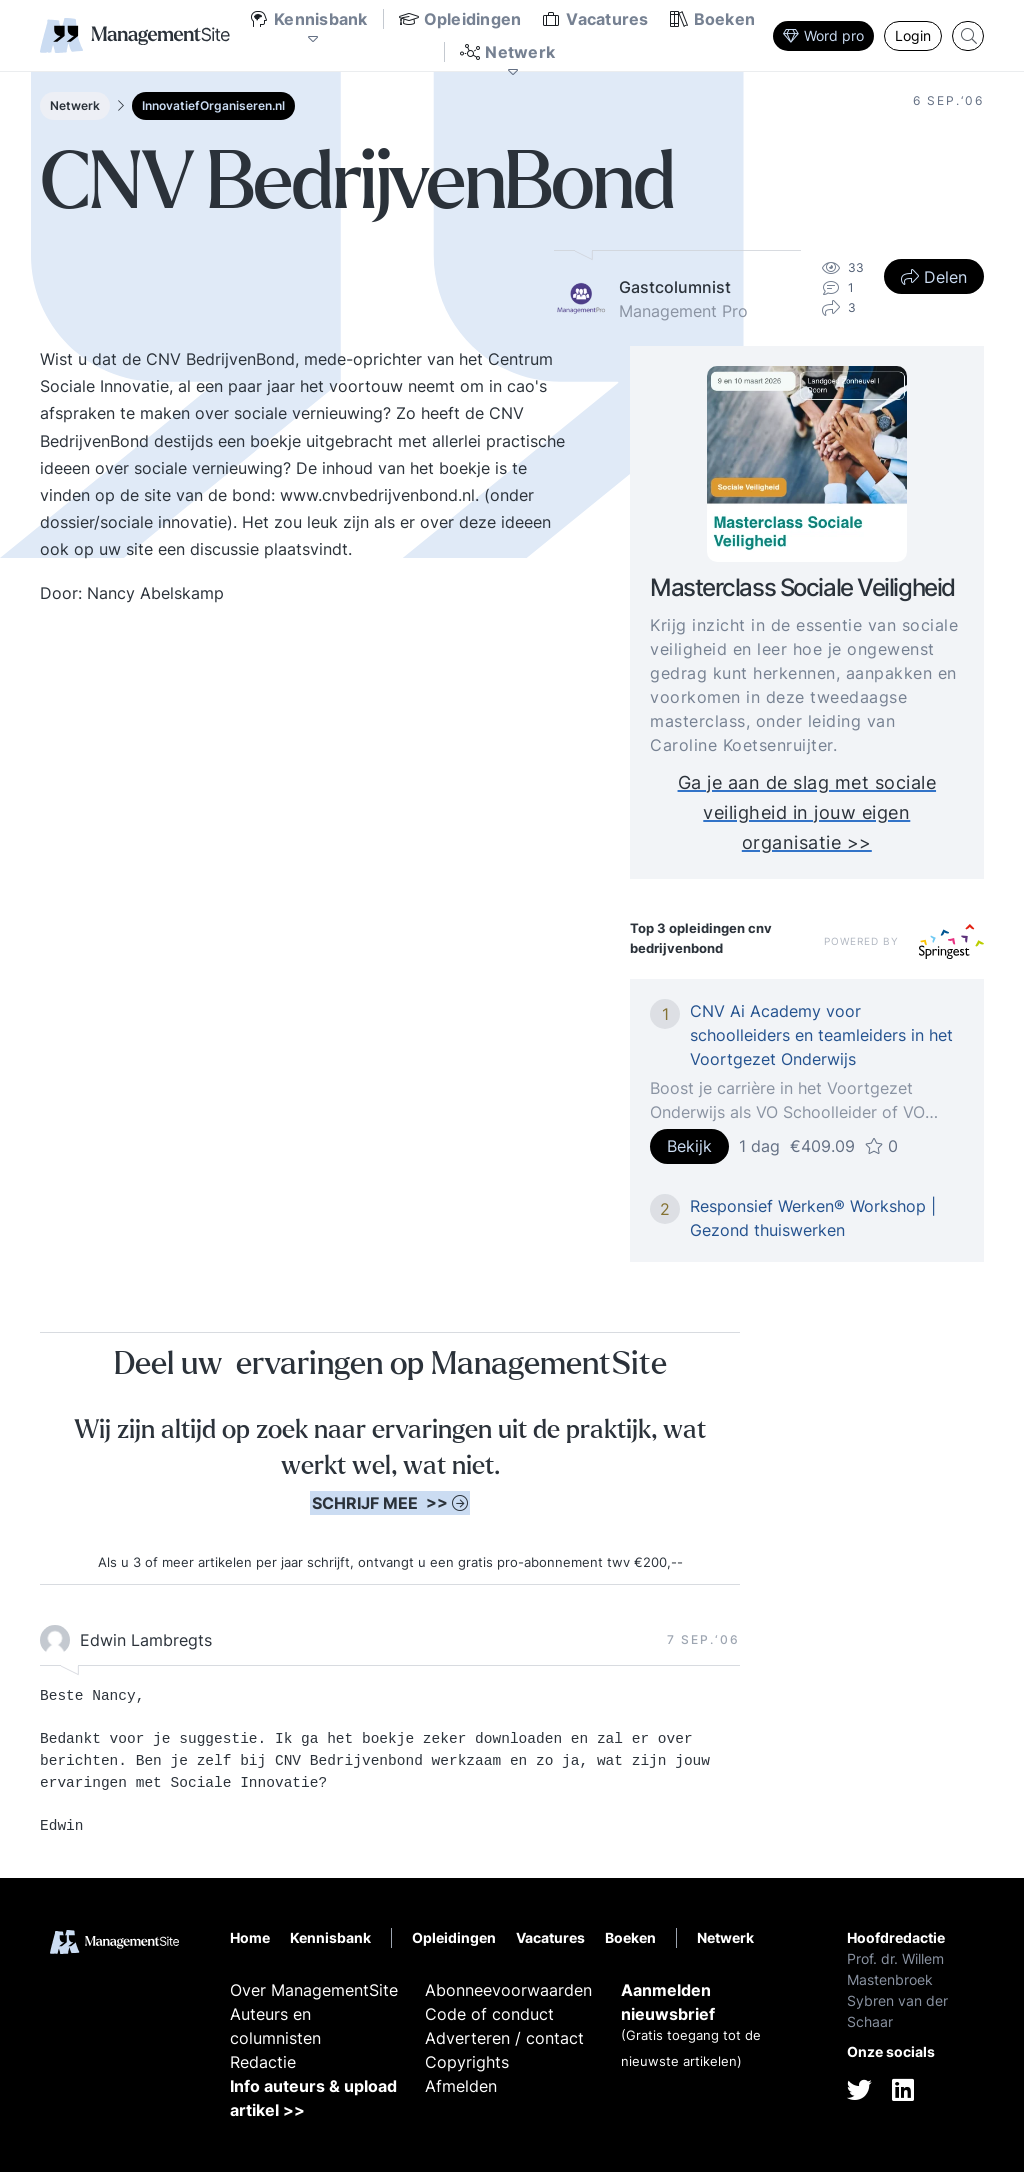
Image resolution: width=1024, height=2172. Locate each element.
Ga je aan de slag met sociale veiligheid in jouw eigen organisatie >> (807, 812)
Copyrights (467, 2062)
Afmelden (461, 2086)
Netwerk (75, 105)
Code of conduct (489, 2014)
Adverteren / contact (504, 2038)
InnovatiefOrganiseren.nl (213, 105)
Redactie (263, 2062)
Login (913, 35)
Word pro (823, 35)
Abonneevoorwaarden (508, 1990)
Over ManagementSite (314, 1990)
